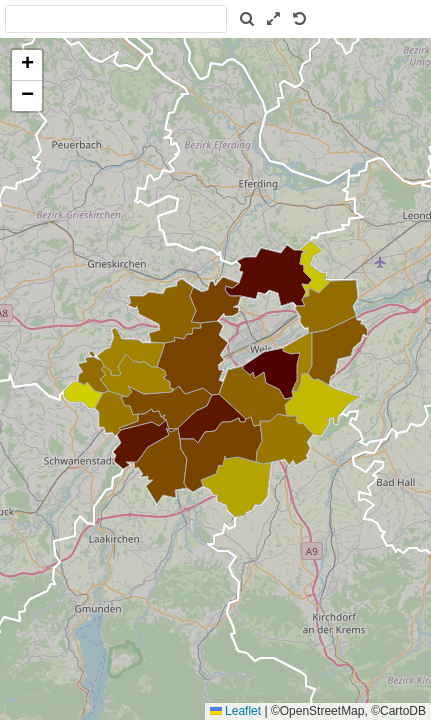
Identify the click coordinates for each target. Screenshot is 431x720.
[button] (27, 65)
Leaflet (235, 711)
